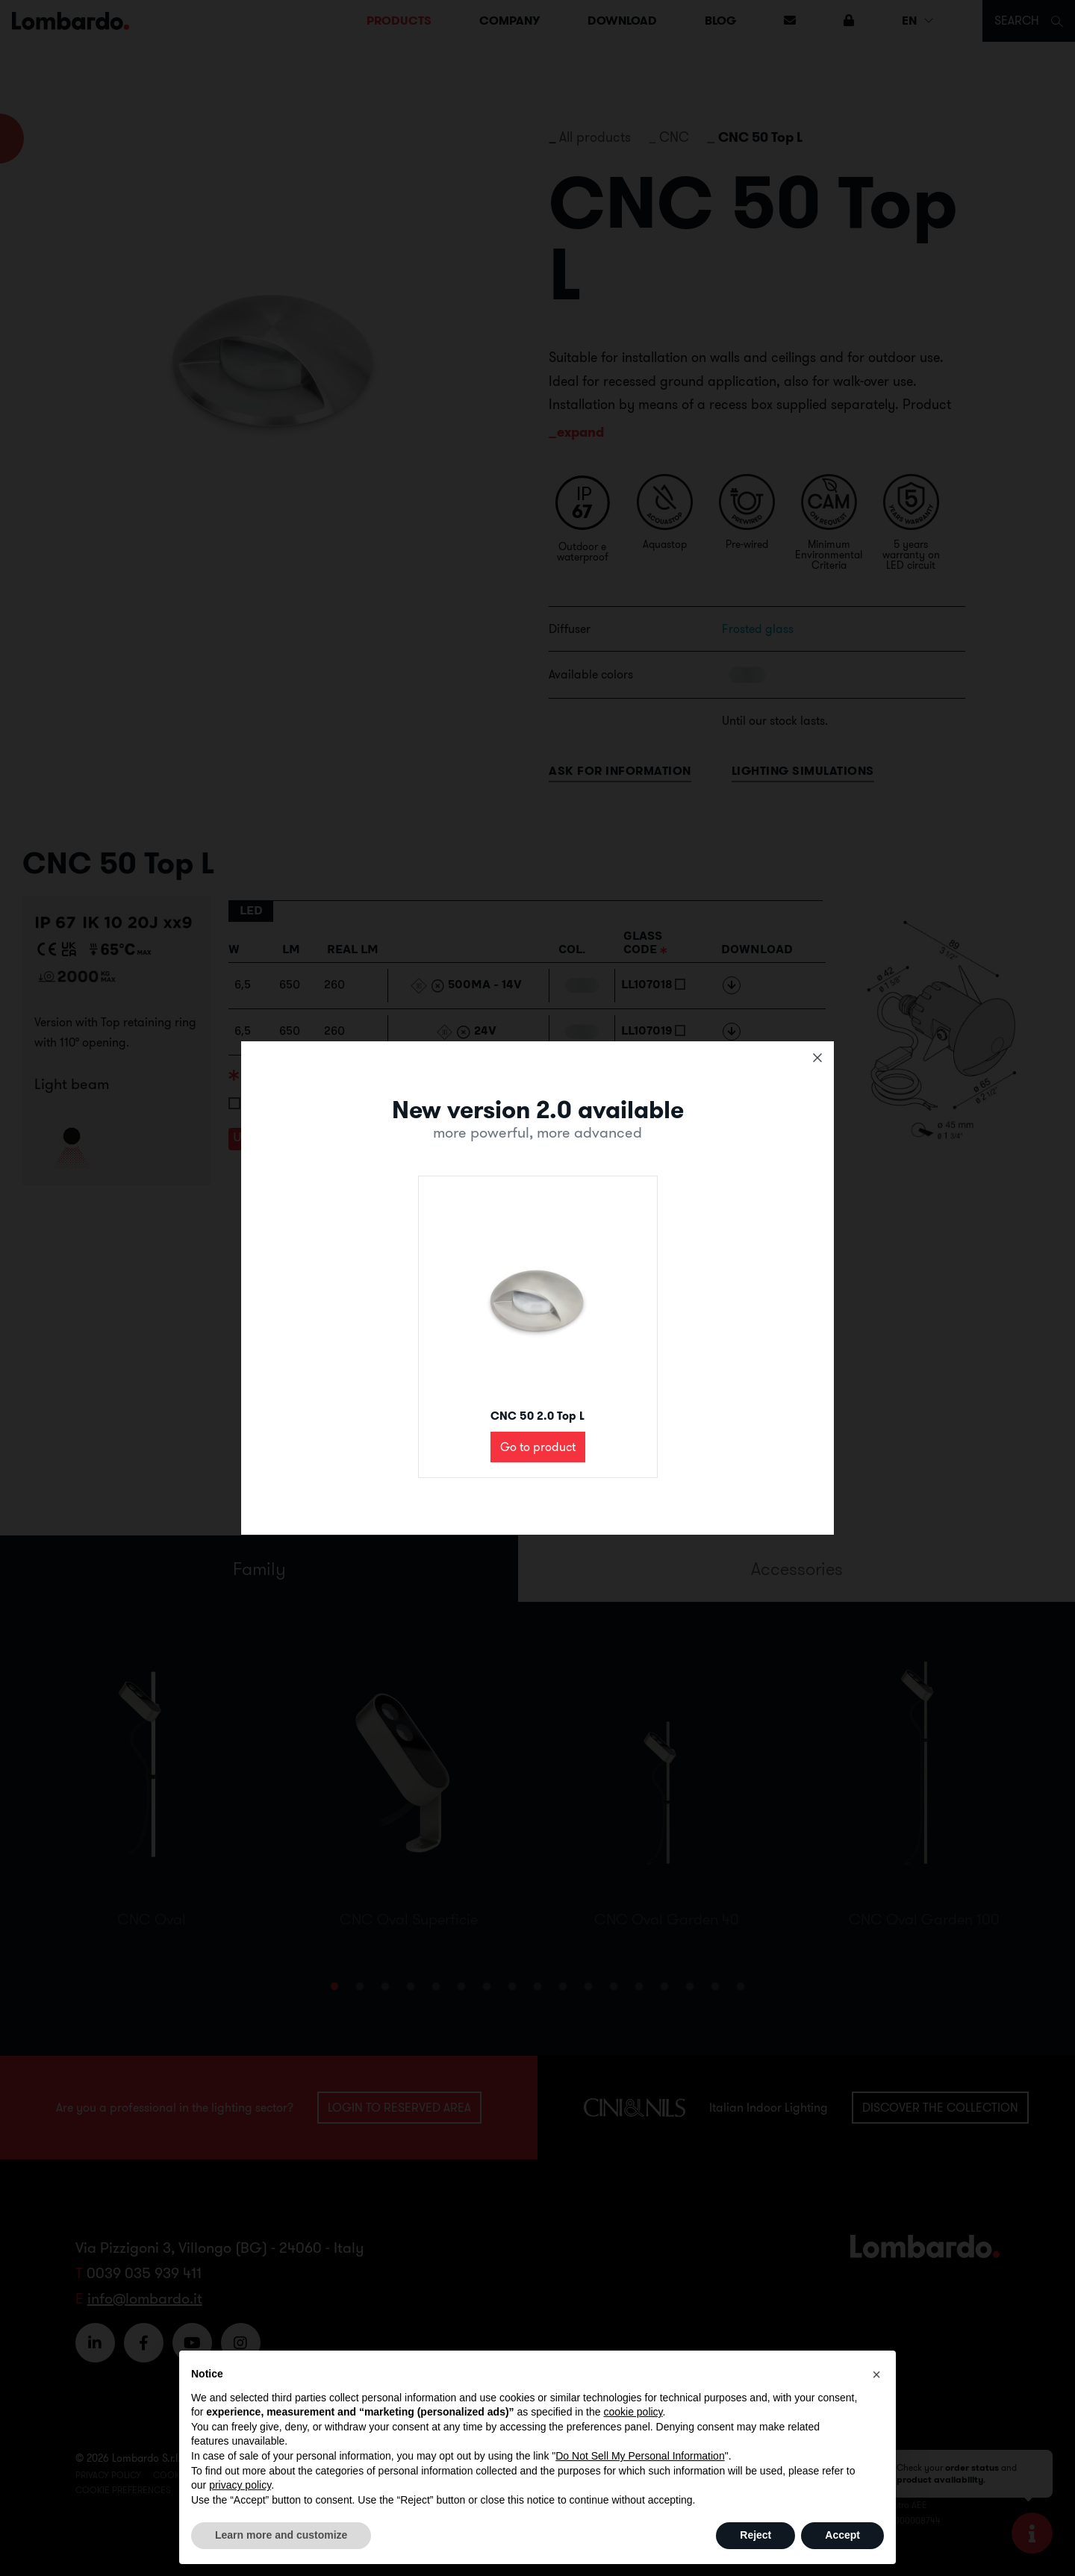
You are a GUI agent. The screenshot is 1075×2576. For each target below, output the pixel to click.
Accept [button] (842, 2535)
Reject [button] (755, 2535)
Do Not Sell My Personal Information (639, 2456)
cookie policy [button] (632, 2412)
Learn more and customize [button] (281, 2535)
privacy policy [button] (240, 2485)
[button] (876, 2374)
